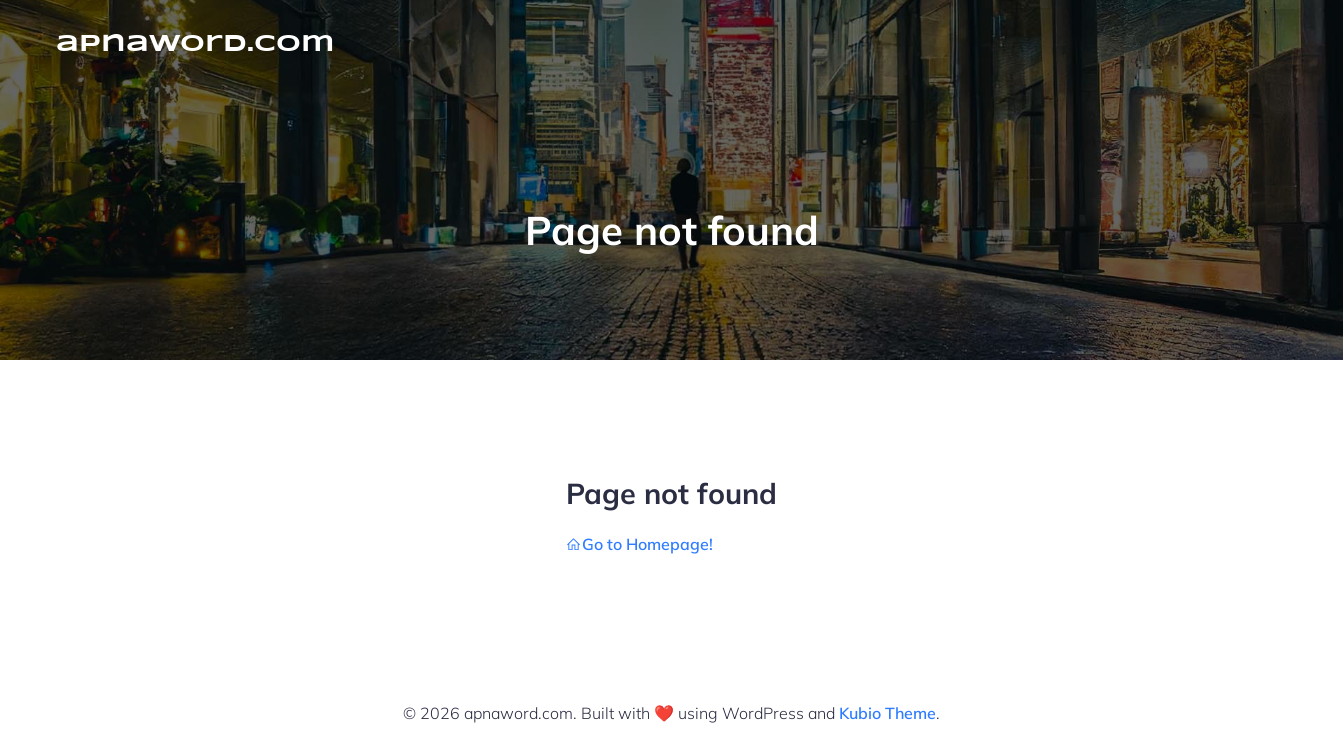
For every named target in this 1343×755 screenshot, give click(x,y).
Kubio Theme (887, 713)
